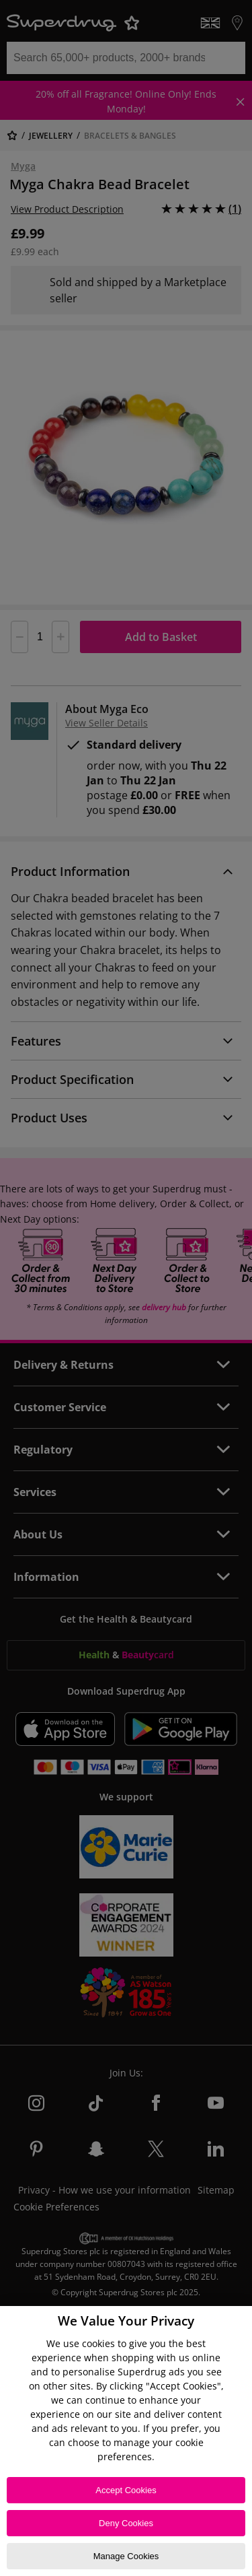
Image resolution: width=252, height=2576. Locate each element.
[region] (126, 2441)
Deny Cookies (126, 2523)
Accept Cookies (125, 2490)
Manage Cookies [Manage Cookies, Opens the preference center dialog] (126, 2556)
